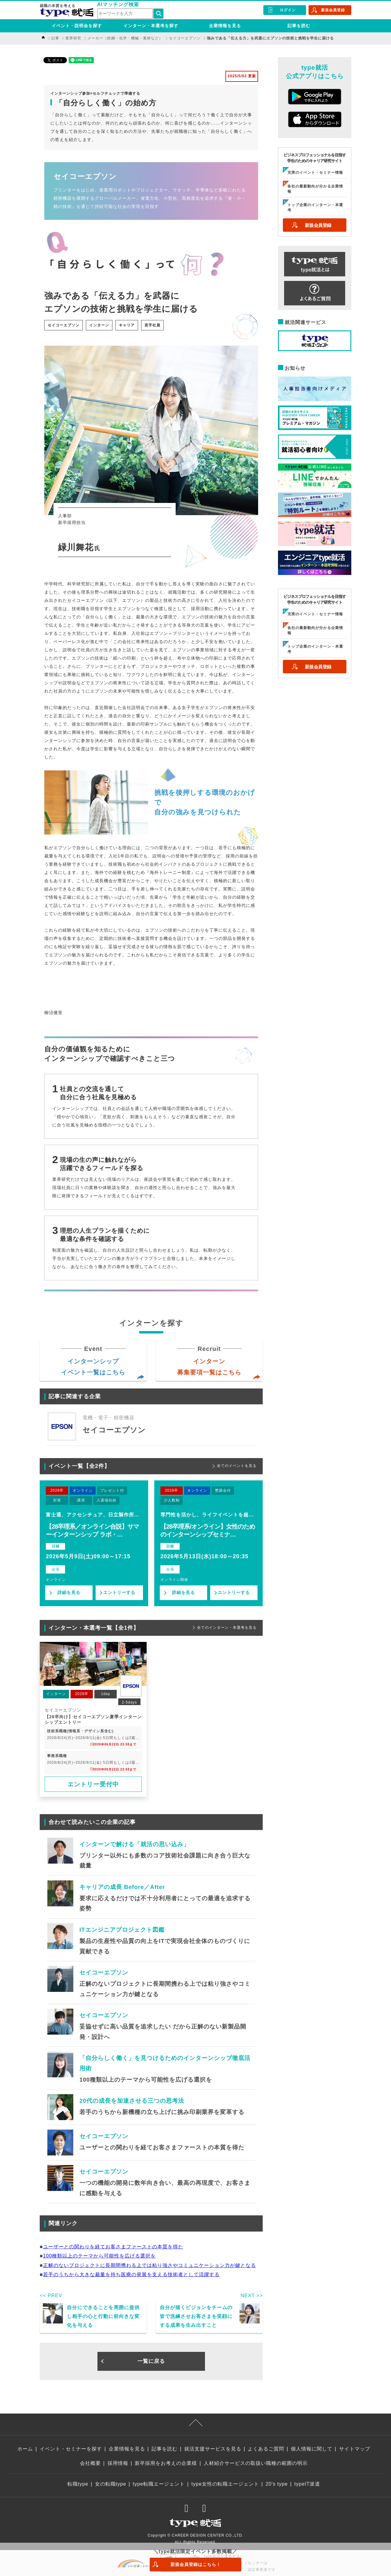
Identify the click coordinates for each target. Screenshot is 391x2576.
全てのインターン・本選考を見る (227, 1627)
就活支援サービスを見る (212, 2448)
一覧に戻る (151, 2361)
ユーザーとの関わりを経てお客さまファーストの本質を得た (113, 2246)
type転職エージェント (159, 2484)
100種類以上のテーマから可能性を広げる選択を (99, 2255)
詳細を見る (68, 1592)
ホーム (25, 2448)
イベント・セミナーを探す (71, 2448)
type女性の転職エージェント (225, 2484)
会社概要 (90, 2463)
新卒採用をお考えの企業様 (166, 2463)
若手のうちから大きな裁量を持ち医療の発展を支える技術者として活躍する (131, 2274)
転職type (78, 2484)
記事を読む (298, 25)
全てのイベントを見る (237, 1466)
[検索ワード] (125, 13)
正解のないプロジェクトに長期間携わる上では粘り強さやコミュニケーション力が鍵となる (149, 2265)
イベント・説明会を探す (77, 25)
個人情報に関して (311, 2448)
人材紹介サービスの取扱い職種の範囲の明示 (256, 2463)
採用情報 (118, 2463)
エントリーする (119, 1592)
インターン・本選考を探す (150, 25)
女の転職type (110, 2484)
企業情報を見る (225, 25)
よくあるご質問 (266, 2448)
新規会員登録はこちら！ (195, 2564)
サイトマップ (354, 2448)
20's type (276, 2484)
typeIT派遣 (307, 2484)
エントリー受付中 (93, 1784)
